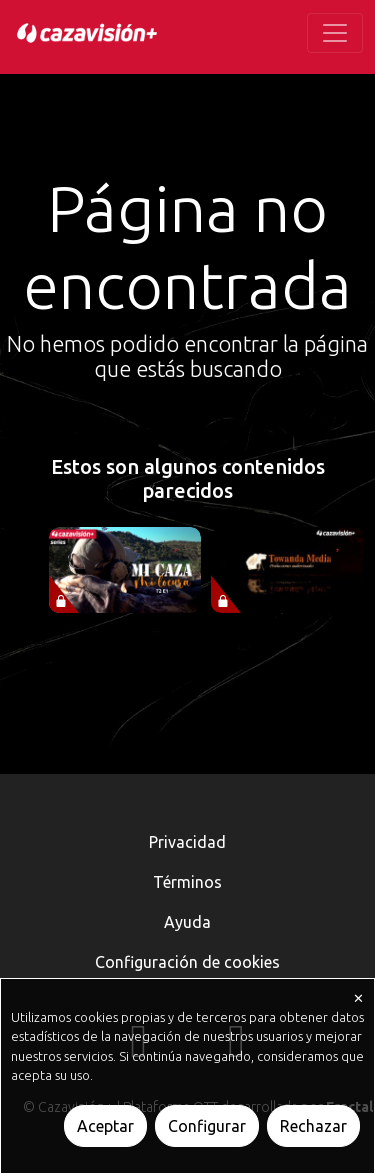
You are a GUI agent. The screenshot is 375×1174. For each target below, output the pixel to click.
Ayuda (187, 922)
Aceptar (105, 1126)
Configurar (207, 1126)
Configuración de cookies (187, 962)
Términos (187, 882)
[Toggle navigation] (335, 33)
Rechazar (313, 1126)
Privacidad (187, 842)
